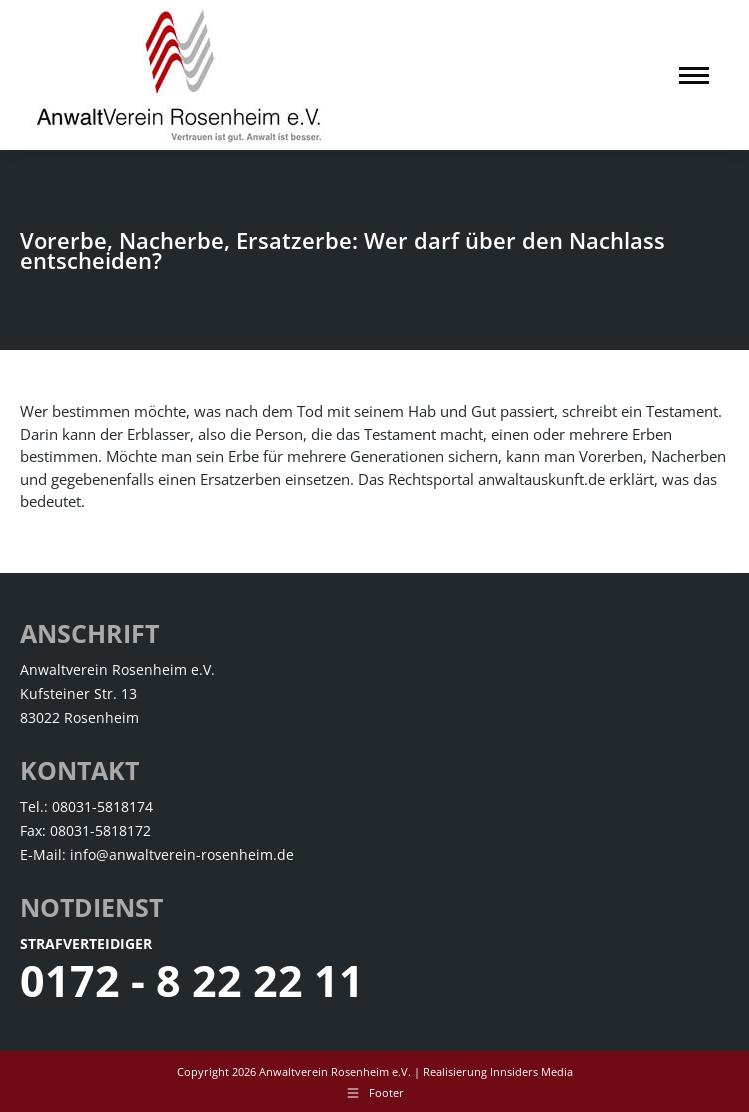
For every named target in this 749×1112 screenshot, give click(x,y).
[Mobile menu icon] (694, 75)
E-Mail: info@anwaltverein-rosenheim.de (157, 854)
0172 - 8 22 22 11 (192, 980)
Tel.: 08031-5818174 (86, 806)
